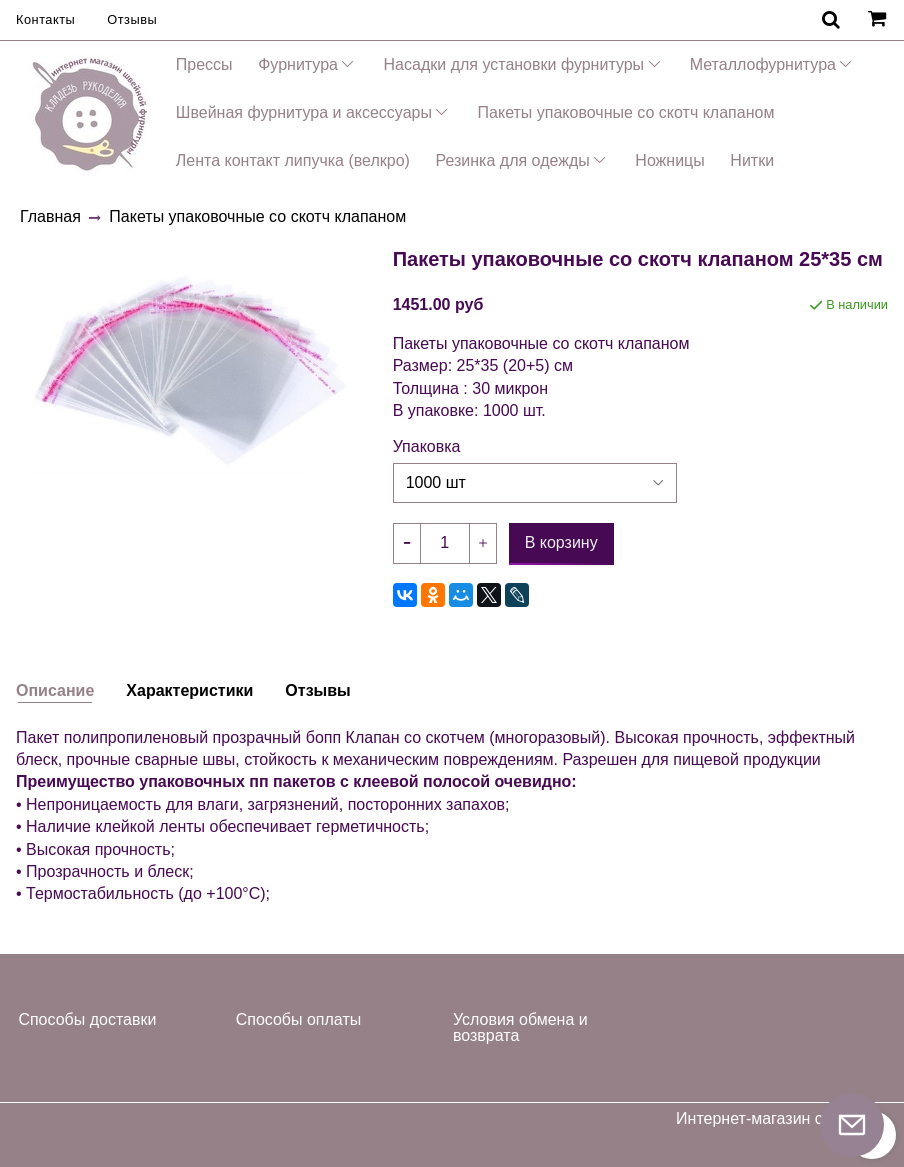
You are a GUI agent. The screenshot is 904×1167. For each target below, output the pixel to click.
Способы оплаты (299, 1019)
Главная (50, 216)
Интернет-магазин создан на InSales (782, 1127)
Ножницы (669, 160)
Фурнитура (298, 64)
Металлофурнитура (763, 64)
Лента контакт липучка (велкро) (293, 160)
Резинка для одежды (512, 160)
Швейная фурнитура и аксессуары (304, 112)
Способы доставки (87, 1019)
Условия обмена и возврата (520, 1027)
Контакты (45, 19)
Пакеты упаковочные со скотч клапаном (626, 112)
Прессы (204, 64)
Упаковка (427, 447)
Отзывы (132, 19)
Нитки (752, 160)
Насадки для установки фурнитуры (514, 64)
